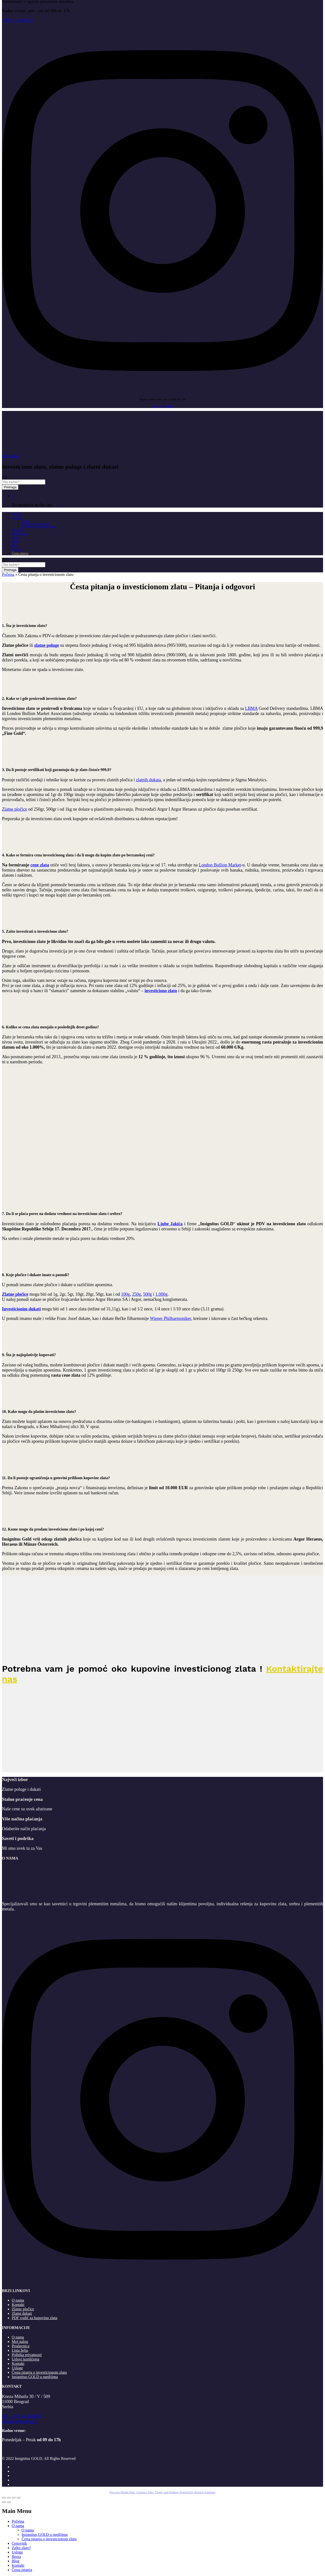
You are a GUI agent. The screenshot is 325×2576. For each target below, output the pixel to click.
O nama (25, 521)
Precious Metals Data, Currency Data (132, 2492)
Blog (15, 545)
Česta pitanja (20, 553)
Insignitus (10, 456)
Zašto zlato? (19, 533)
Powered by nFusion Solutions (197, 2492)
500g (147, 1294)
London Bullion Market (220, 864)
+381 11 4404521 (17, 20)
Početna (17, 514)
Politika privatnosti (27, 2355)
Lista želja (20, 2350)
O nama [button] (17, 518)
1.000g (161, 1294)
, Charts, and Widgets (166, 2492)
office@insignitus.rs (20, 2421)
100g (125, 1294)
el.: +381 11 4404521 (23, 2416)
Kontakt (17, 549)
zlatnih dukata (148, 779)
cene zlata (39, 864)
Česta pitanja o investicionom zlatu (39, 526)
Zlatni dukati (22, 2313)
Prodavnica (20, 2346)
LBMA (251, 708)
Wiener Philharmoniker (170, 1318)
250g (136, 1294)
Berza (15, 541)
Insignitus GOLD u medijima (36, 523)
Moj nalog (20, 2341)
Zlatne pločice (14, 809)
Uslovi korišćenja (25, 2359)
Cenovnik (18, 530)
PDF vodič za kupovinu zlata (34, 2318)
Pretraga (10, 487)
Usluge (16, 537)
